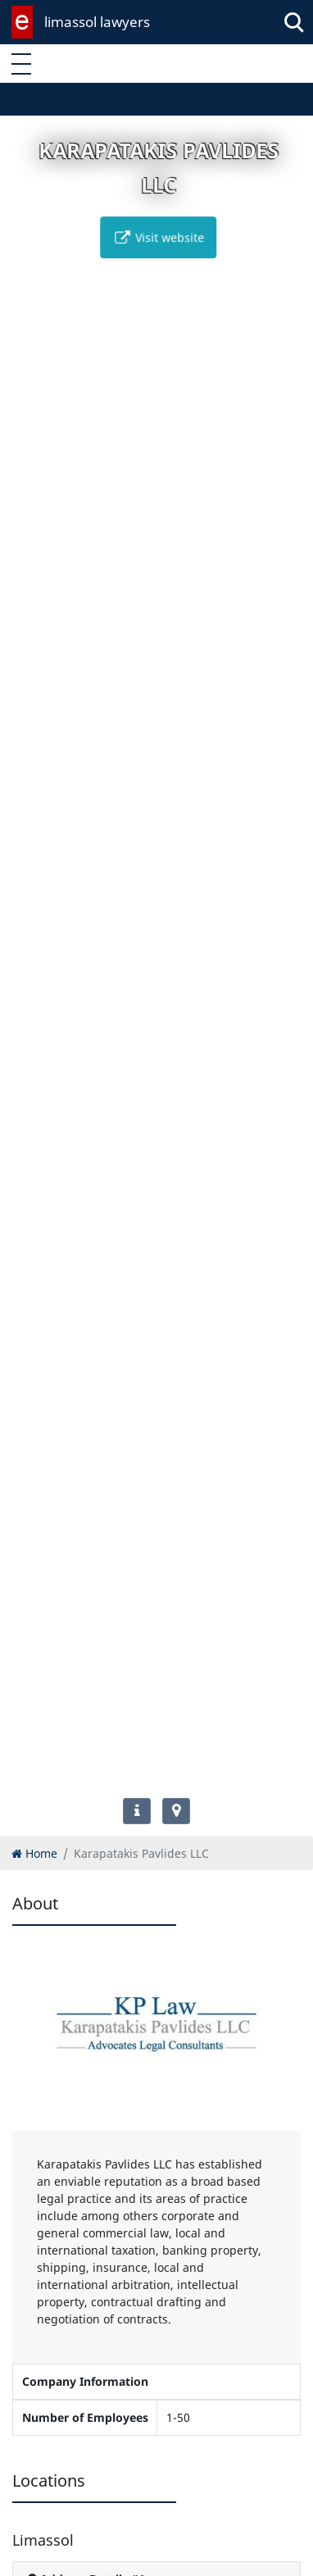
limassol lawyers (97, 21)
